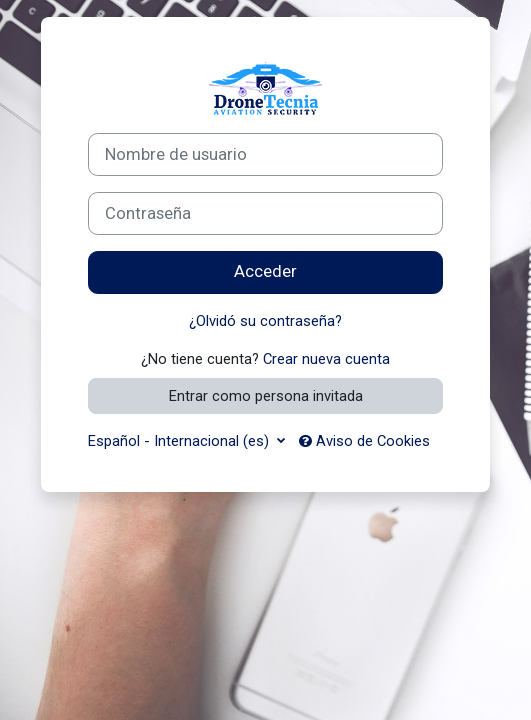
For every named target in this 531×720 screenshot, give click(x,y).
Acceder (265, 271)
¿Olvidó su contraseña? (265, 321)
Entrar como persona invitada (266, 396)
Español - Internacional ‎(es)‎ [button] (180, 441)
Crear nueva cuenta (326, 359)
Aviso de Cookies (364, 441)
